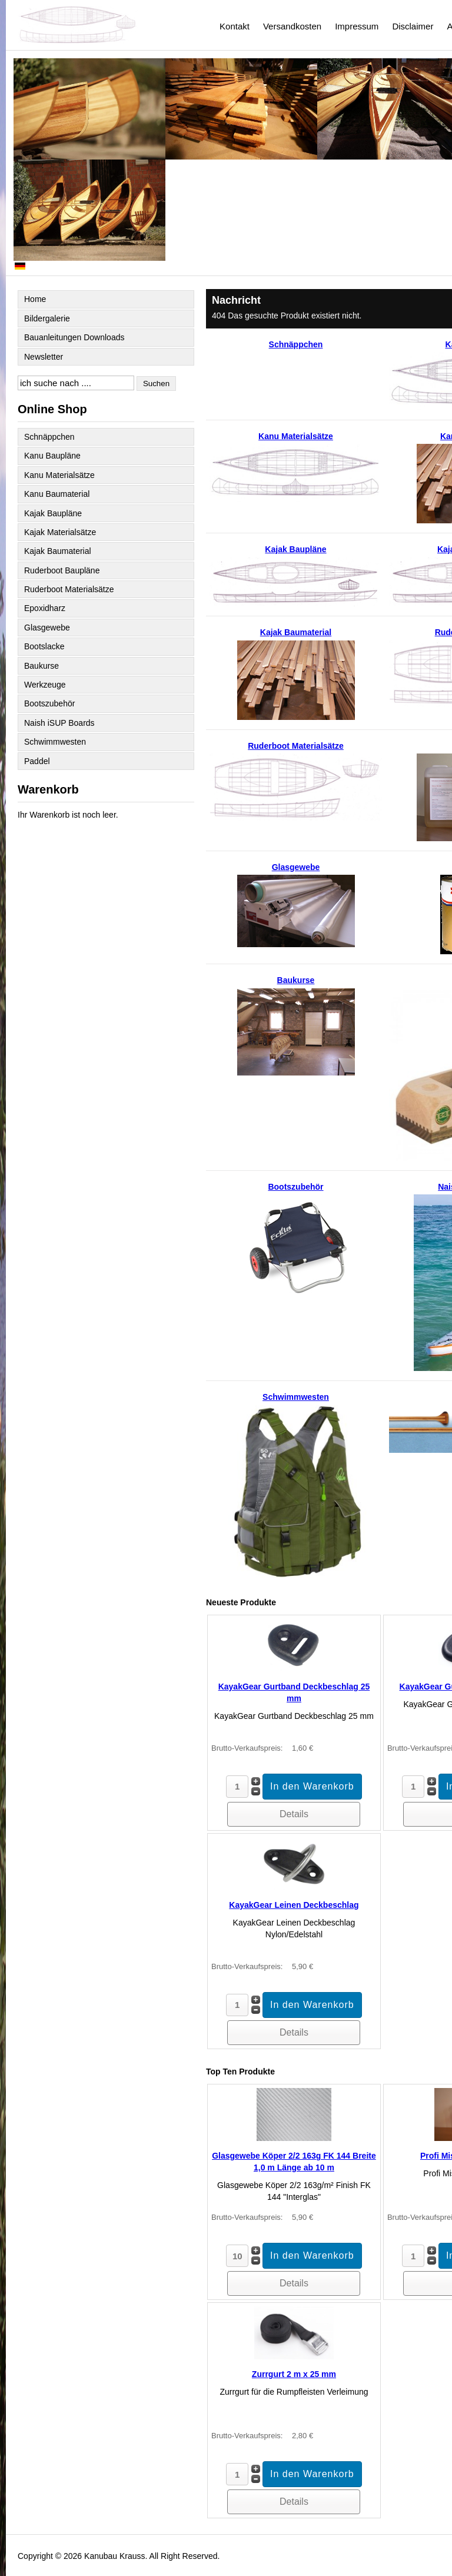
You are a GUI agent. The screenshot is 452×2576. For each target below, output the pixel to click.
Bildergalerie (47, 318)
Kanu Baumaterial (56, 494)
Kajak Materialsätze (60, 532)
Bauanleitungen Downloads (74, 337)
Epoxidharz (44, 608)
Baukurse (41, 665)
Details (294, 1814)
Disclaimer (412, 26)
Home (35, 299)
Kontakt (235, 26)
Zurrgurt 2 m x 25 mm (294, 2374)
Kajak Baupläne (53, 513)
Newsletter (43, 356)
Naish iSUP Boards (59, 723)
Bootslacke (44, 646)
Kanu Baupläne (52, 455)
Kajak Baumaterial (57, 551)
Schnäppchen (49, 436)
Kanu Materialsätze (59, 475)
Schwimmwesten (55, 741)
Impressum (356, 26)
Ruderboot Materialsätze (69, 589)
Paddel (37, 761)
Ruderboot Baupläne (61, 570)
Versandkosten (292, 26)
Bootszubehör (49, 703)
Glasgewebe (47, 627)
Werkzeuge (45, 684)
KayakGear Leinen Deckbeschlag (293, 1905)
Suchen (156, 383)
